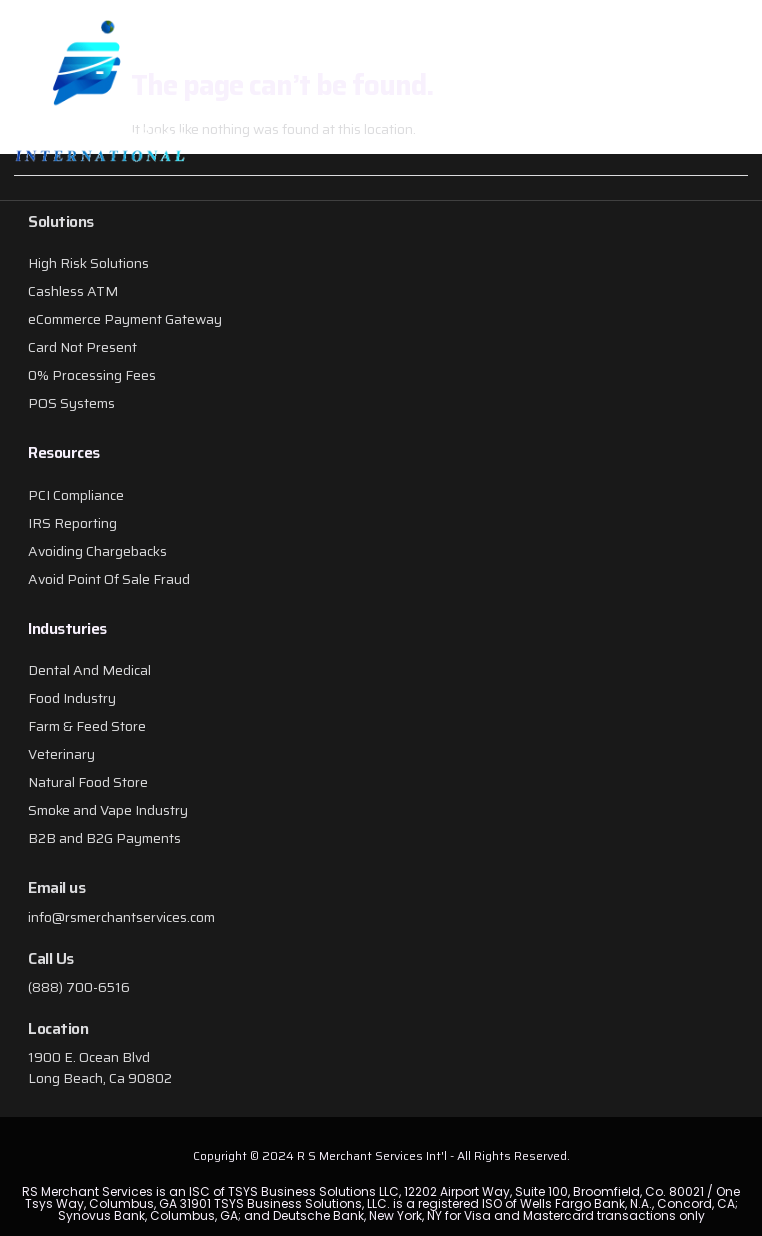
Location (58, 1028)
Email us (56, 887)
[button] (643, 100)
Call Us (51, 958)
